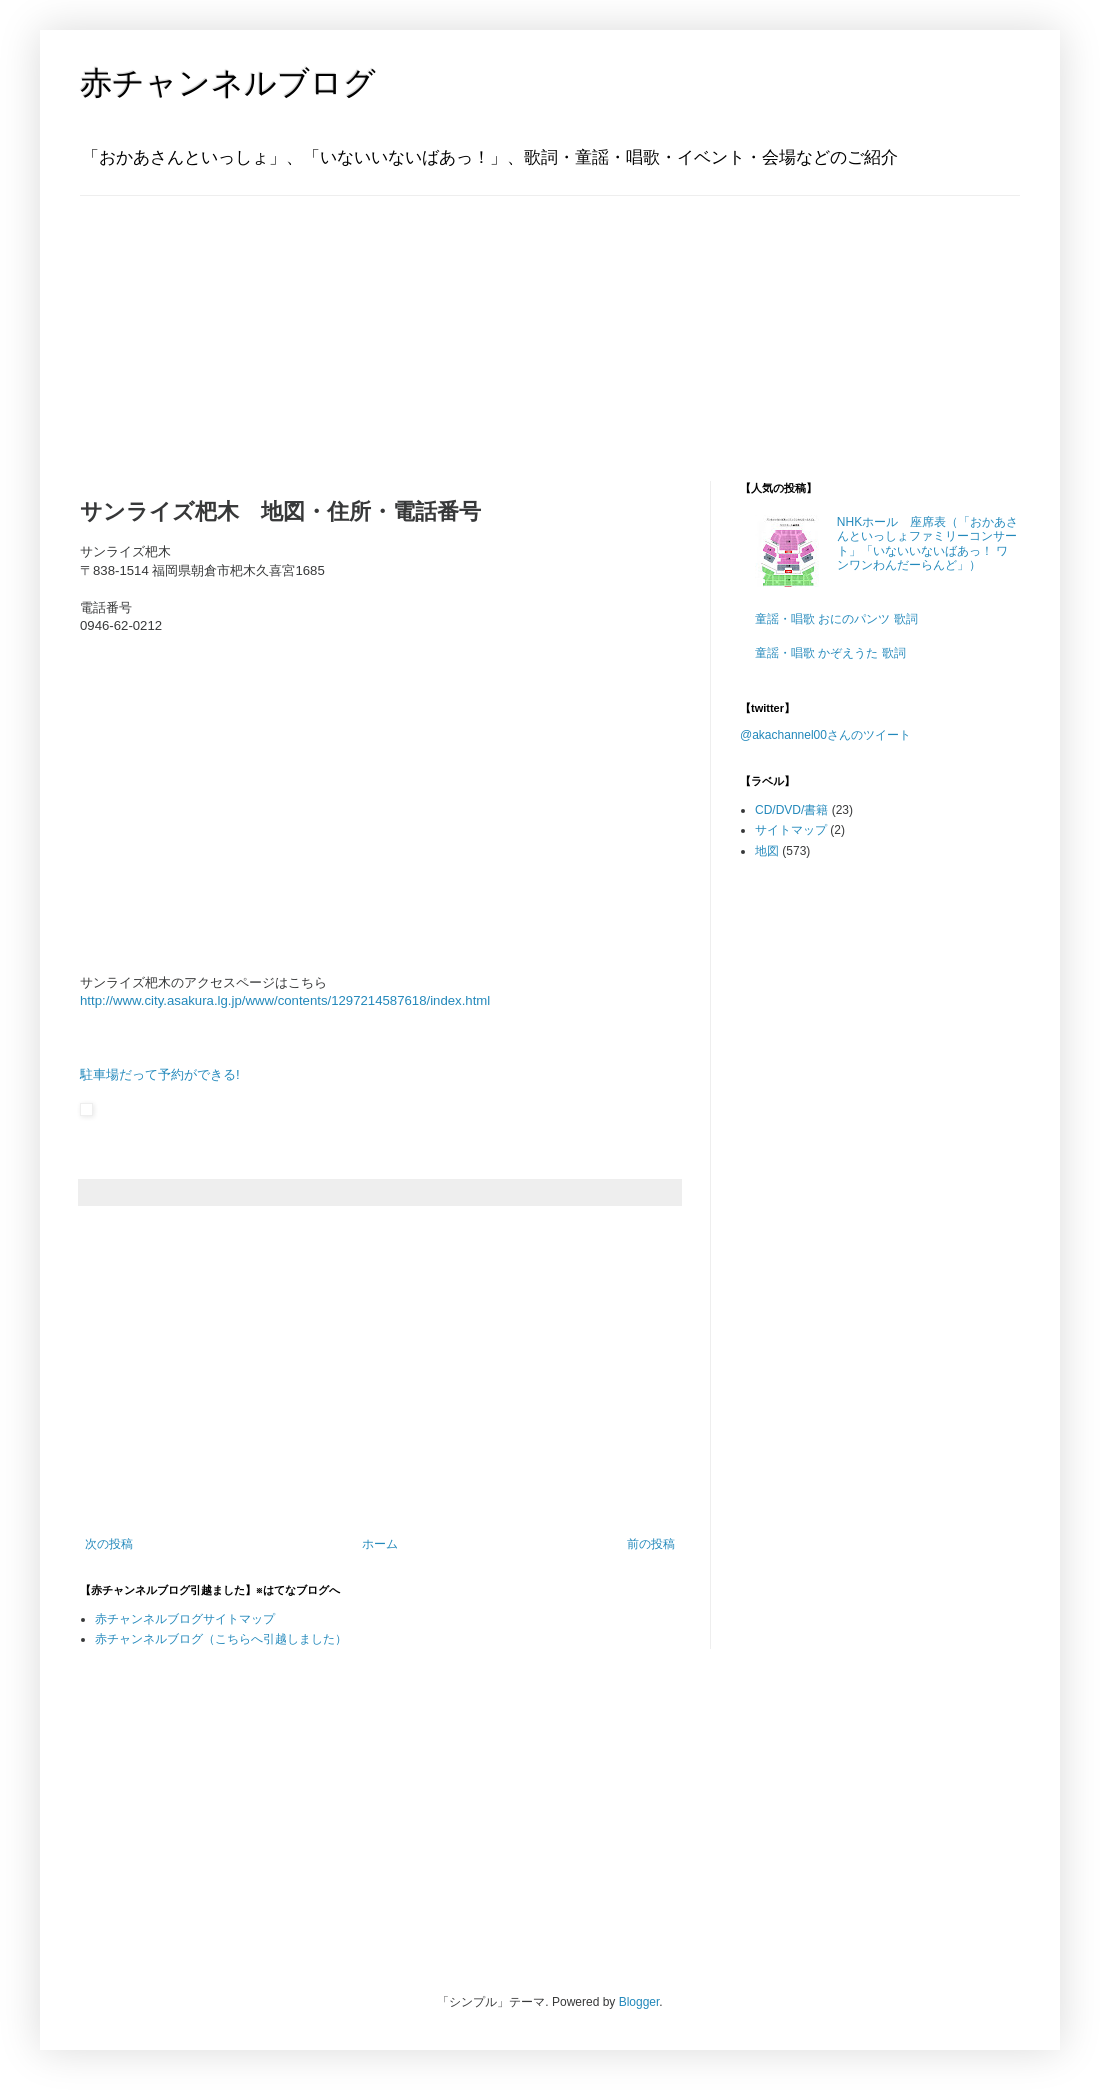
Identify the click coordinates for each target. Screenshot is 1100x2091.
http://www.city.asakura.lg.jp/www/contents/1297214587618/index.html (285, 1000)
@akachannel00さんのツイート (825, 735)
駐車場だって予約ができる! (160, 1074)
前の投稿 (651, 1544)
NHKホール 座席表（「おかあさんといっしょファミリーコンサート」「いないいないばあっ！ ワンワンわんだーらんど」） (927, 543)
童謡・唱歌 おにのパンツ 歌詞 (836, 619)
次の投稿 (109, 1544)
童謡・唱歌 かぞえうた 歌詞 (830, 653)
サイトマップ (791, 830)
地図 (767, 851)
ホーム (380, 1544)
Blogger (639, 2002)
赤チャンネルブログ (228, 83)
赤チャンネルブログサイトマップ (185, 1619)
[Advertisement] (205, 321)
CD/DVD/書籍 (791, 810)
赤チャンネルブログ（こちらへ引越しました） (221, 1639)
